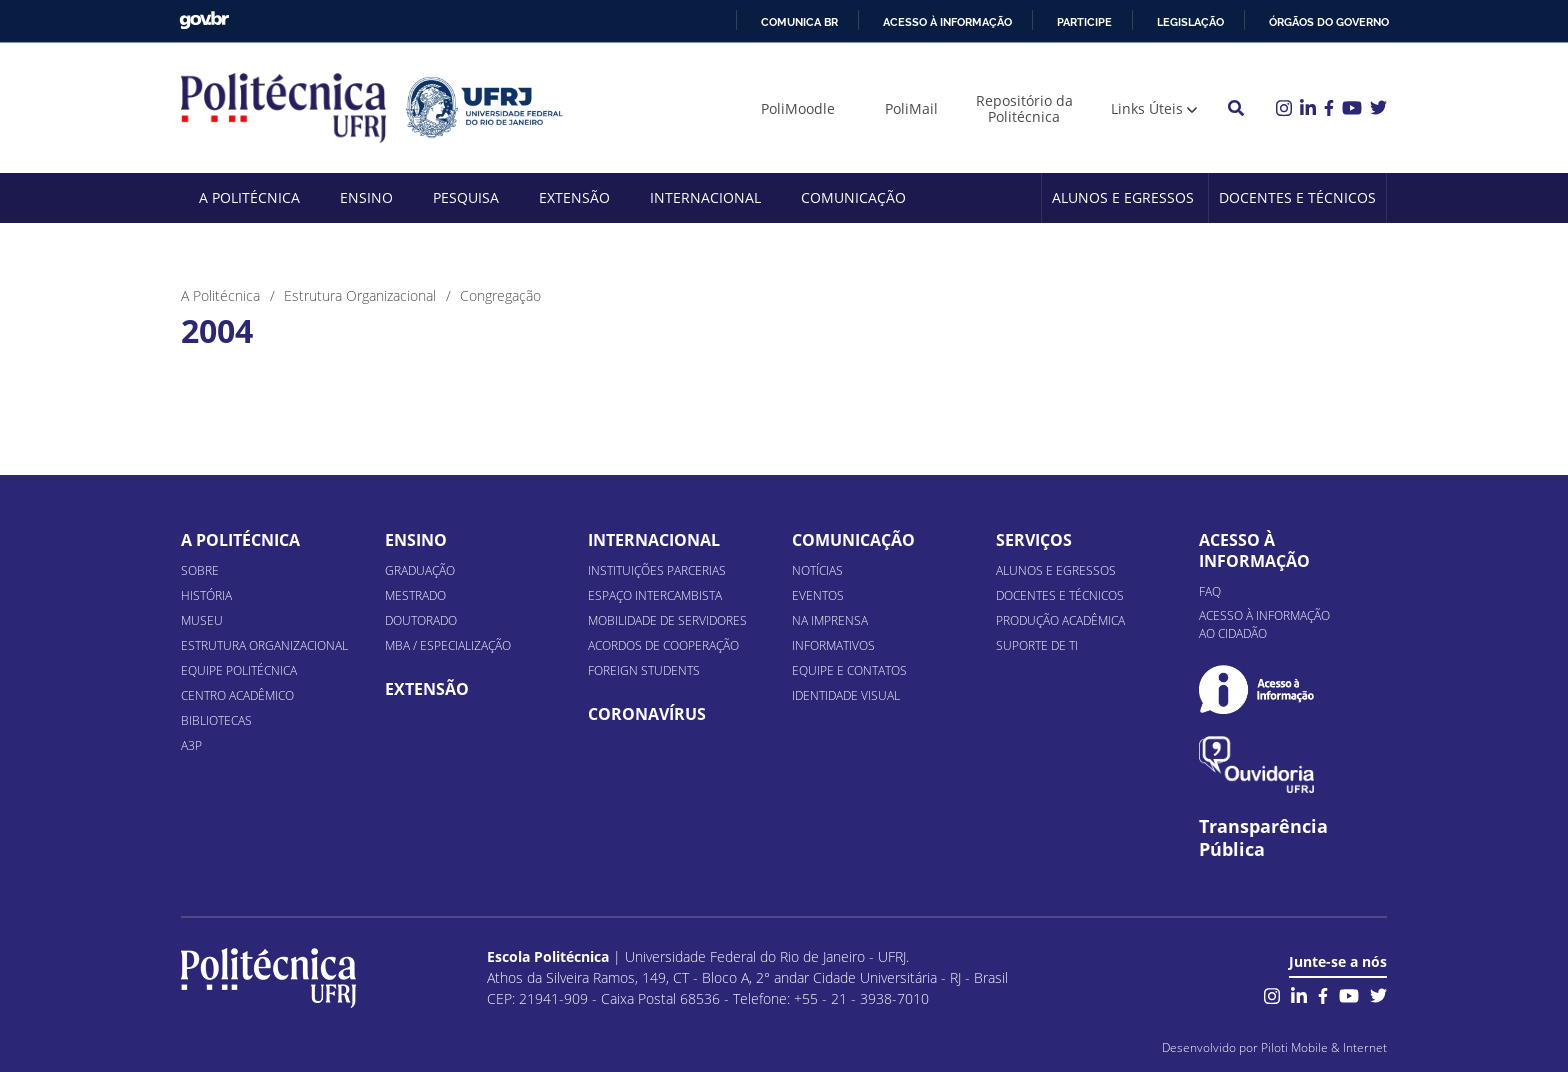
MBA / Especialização (448, 645)
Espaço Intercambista (655, 595)
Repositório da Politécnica (1024, 108)
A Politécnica (249, 197)
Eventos (818, 595)
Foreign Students (644, 670)
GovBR (204, 20)
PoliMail (911, 108)
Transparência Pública (1263, 838)
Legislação (1190, 22)
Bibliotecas (216, 720)
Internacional (705, 197)
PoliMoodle (798, 108)
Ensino (366, 197)
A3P (191, 745)
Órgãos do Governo (1329, 22)
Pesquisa (466, 197)
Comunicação (853, 197)
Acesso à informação (947, 22)
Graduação (420, 570)
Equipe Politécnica (239, 670)
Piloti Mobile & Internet (1324, 1047)
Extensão (574, 197)
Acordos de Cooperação (663, 645)
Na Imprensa (830, 620)
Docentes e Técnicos (1297, 197)
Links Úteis (1147, 108)
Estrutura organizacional (264, 645)
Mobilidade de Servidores (667, 620)
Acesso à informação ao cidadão (1264, 624)
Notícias (817, 570)
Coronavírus (647, 714)
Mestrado (415, 595)
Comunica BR (799, 22)
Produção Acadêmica (1060, 620)
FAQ (1210, 591)
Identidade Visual (846, 695)
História (206, 595)
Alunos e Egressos (1123, 197)
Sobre (200, 570)
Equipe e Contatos (849, 670)
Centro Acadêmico (237, 695)
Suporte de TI (1037, 645)
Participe (1084, 22)
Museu (202, 620)
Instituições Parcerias (657, 570)
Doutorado (421, 620)
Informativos (833, 645)
